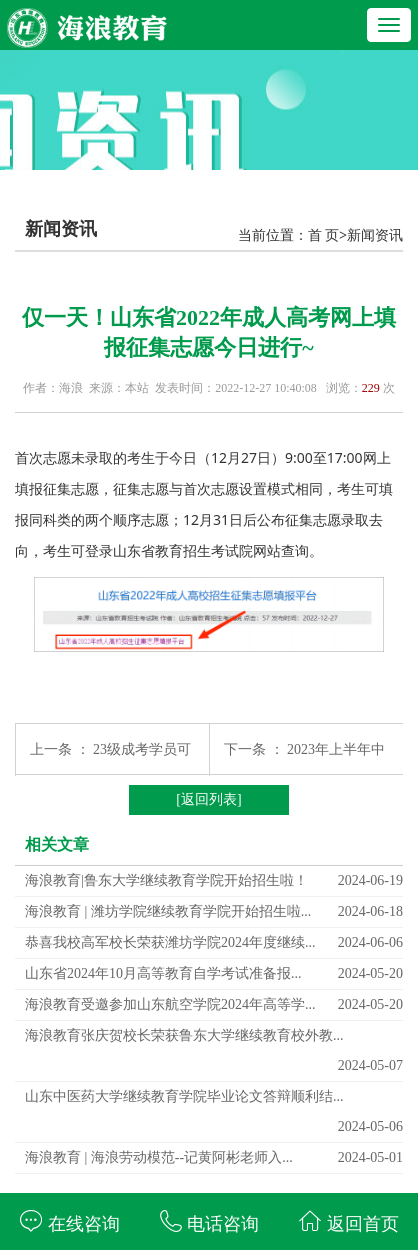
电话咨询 (209, 1221)
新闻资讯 (375, 235)
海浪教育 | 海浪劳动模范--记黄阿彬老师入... (159, 1157)
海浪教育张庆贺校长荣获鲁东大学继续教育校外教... (184, 1035)
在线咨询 (69, 1221)
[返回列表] (208, 799)
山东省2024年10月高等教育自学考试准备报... (163, 973)
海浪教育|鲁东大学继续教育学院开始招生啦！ (166, 880)
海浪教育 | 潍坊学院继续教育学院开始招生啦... (168, 911)
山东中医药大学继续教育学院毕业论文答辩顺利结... (184, 1096)
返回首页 (348, 1221)
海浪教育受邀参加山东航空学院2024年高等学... (170, 1004)
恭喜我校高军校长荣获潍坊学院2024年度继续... (170, 942)
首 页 (324, 235)
